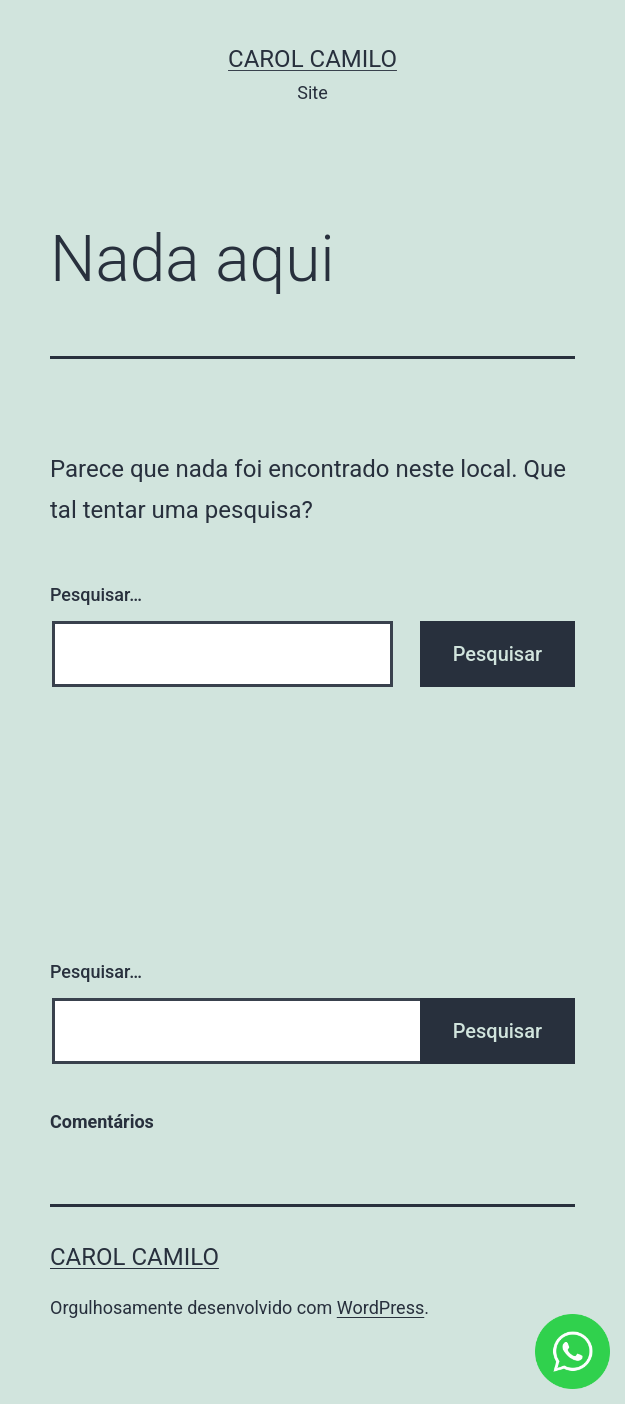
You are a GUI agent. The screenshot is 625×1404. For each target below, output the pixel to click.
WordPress (380, 1307)
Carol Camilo (312, 59)
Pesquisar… (96, 594)
